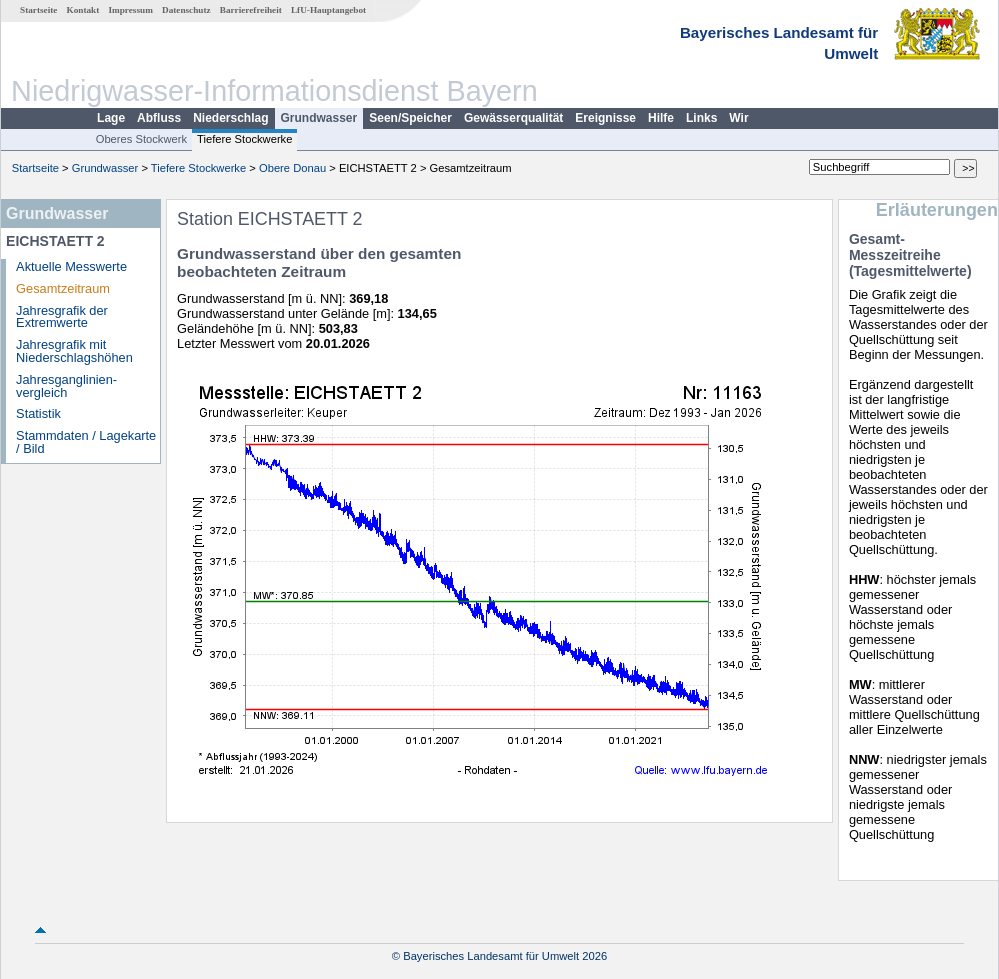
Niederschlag (230, 118)
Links (701, 118)
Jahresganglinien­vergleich (66, 386)
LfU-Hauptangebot (328, 10)
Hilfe (661, 118)
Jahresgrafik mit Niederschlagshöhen (74, 351)
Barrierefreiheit (251, 10)
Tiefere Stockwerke (244, 139)
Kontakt (83, 10)
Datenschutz (186, 10)
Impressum (131, 10)
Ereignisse (605, 118)
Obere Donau (292, 168)
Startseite (38, 10)
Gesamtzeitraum (63, 288)
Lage (111, 118)
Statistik (38, 413)
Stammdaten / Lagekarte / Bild (86, 442)
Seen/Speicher (410, 118)
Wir (738, 118)
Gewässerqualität (513, 118)
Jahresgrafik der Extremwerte (62, 317)
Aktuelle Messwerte (71, 266)
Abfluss (159, 118)
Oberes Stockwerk (141, 139)
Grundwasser (319, 118)
